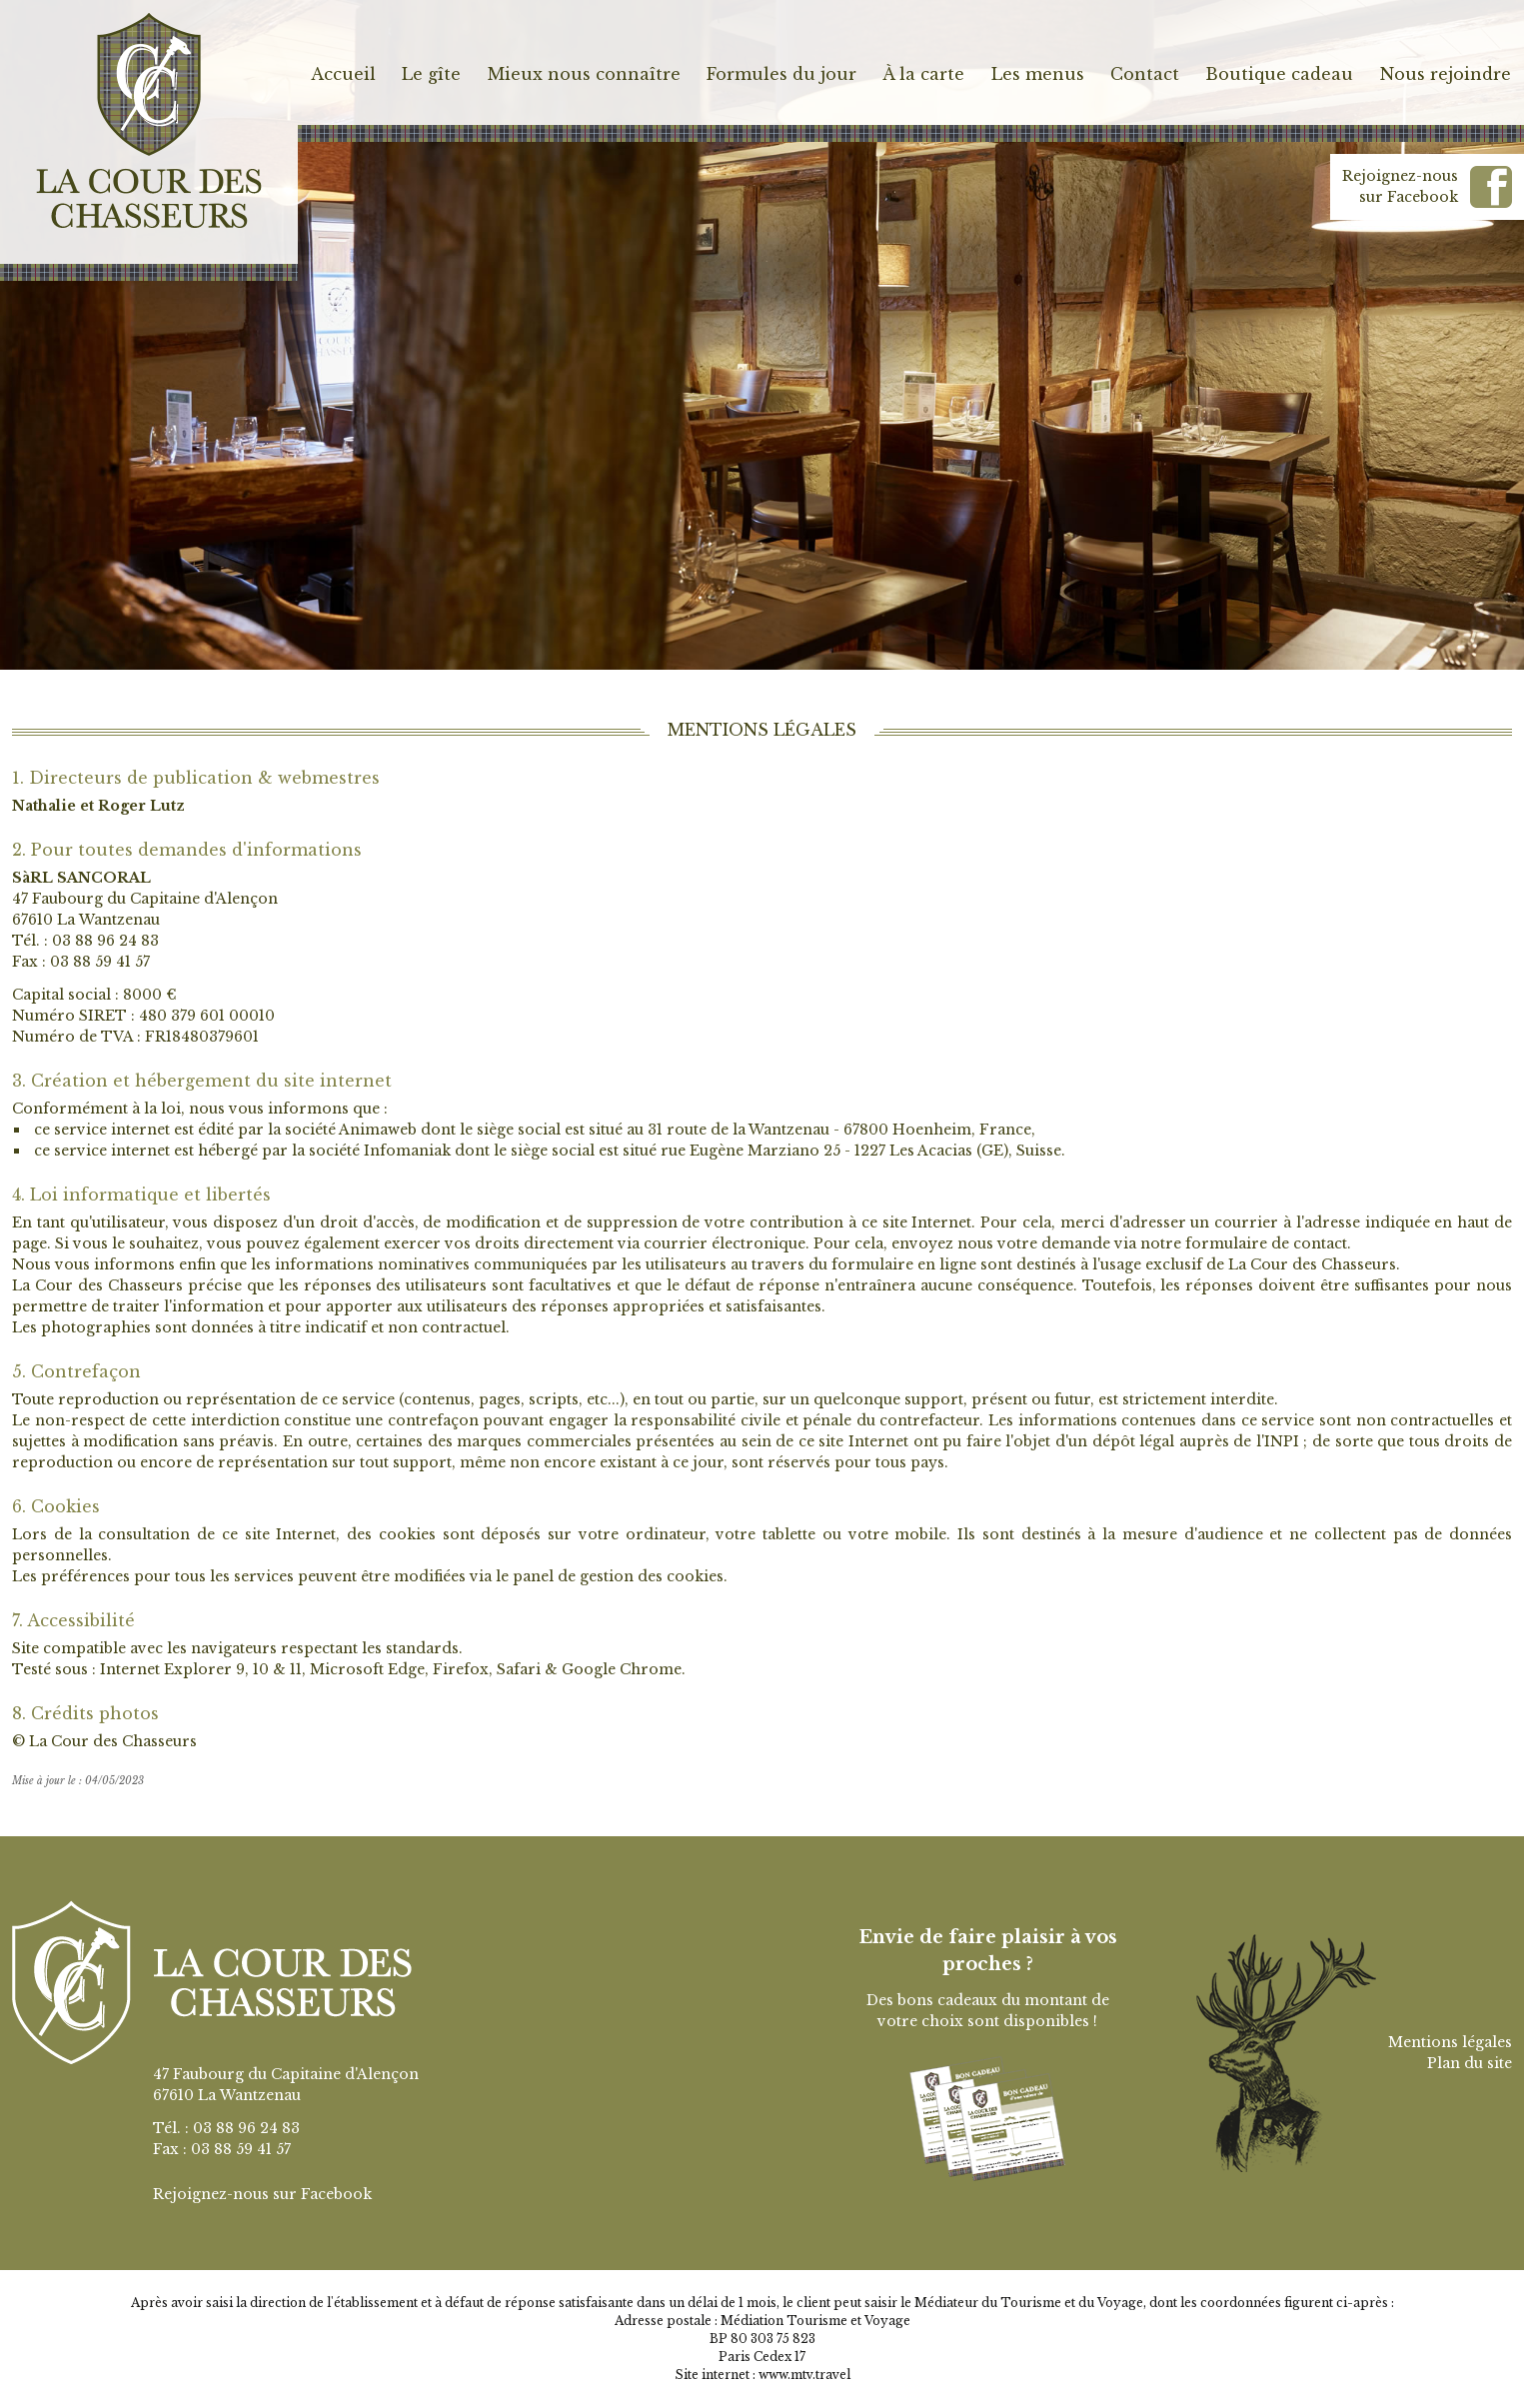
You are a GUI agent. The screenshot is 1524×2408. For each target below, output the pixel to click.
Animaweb (378, 1130)
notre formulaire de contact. (1245, 1243)
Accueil (343, 74)
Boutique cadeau (1279, 74)
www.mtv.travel (804, 2374)
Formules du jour (781, 74)
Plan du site (1469, 2063)
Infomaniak (407, 1151)
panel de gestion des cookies (618, 1576)
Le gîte (431, 74)
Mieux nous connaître (584, 74)
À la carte (923, 74)
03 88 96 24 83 (105, 941)
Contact (1144, 74)
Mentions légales (1450, 2042)
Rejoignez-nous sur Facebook (262, 2194)
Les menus (1037, 74)
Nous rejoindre (1445, 74)
